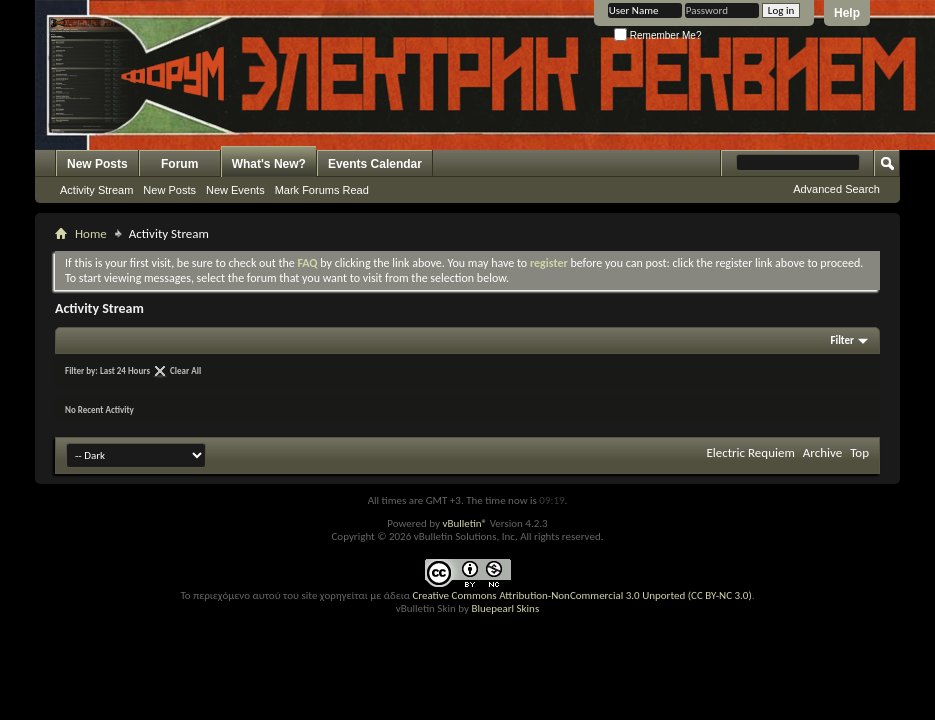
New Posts (97, 164)
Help (847, 13)
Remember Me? (657, 35)
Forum (179, 164)
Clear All (185, 370)
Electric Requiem (750, 452)
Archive (822, 452)
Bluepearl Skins (505, 608)
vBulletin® (464, 523)
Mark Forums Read (322, 190)
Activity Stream (96, 190)
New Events (235, 190)
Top (859, 452)
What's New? (269, 164)
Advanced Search (836, 189)
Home (91, 233)
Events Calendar (375, 164)
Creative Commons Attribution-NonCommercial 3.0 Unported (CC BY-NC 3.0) (581, 595)
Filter (842, 340)
